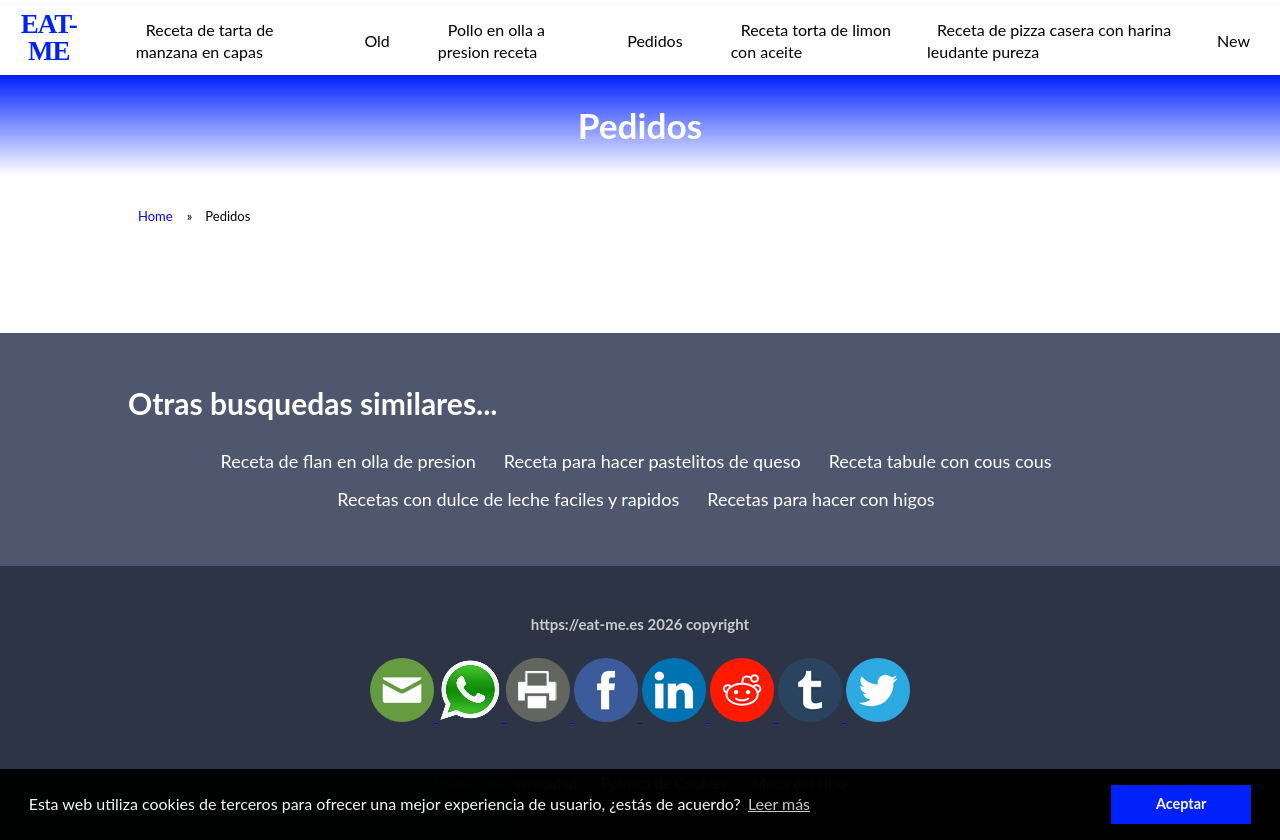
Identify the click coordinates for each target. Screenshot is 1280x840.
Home (155, 216)
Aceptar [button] (1181, 803)
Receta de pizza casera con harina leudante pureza (1049, 40)
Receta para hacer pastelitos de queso (652, 461)
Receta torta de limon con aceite (811, 40)
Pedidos (654, 40)
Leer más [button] (779, 803)
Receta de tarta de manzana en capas (205, 40)
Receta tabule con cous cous (940, 461)
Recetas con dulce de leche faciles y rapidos (508, 499)
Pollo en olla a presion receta (491, 40)
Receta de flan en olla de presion (348, 461)
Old (376, 40)
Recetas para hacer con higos (820, 499)
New (1233, 40)
